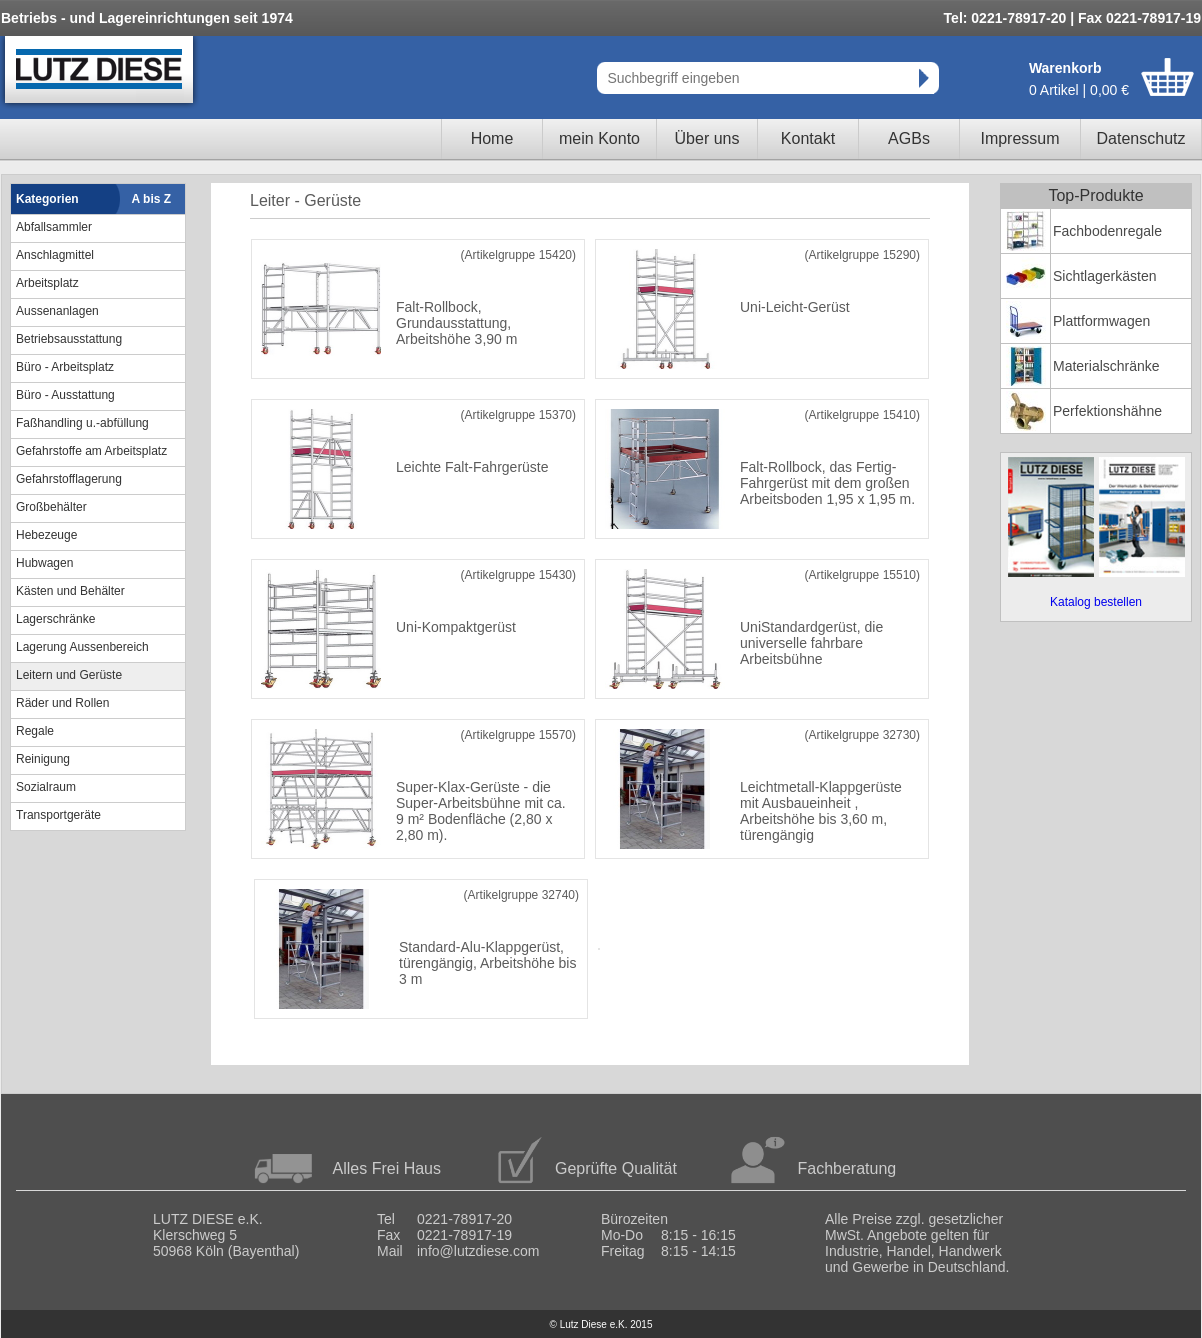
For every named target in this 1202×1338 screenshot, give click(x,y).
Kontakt (808, 138)
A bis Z (152, 199)
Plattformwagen (1101, 321)
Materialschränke (1106, 366)
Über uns (707, 138)
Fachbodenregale (1107, 231)
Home (492, 138)
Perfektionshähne (1107, 411)
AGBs (909, 138)
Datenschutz (1141, 138)
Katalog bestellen (1096, 602)
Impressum (1019, 138)
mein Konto (599, 138)
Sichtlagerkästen (1105, 276)
